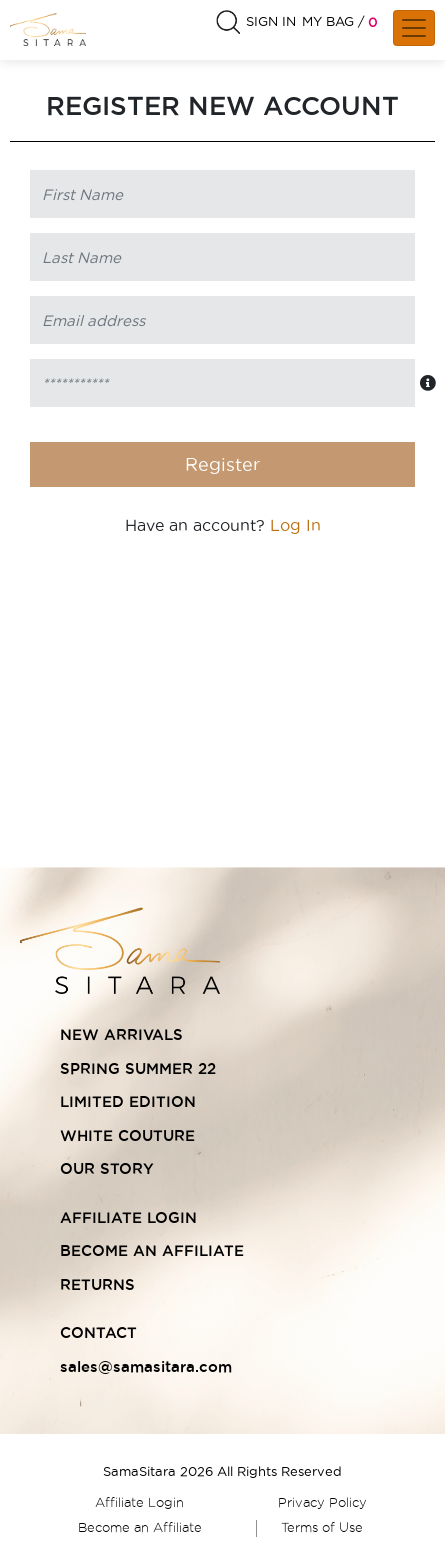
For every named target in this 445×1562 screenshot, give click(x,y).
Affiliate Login (139, 1502)
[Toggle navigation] (414, 28)
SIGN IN (271, 21)
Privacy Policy (322, 1502)
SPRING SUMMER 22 (138, 1068)
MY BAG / (333, 21)
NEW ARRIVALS (121, 1034)
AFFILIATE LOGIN (128, 1217)
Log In (295, 525)
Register (222, 464)
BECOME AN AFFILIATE (152, 1250)
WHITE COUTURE (127, 1135)
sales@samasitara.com (146, 1366)
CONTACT (98, 1332)
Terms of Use (322, 1527)
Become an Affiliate (140, 1527)
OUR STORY (107, 1168)
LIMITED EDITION (128, 1101)
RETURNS (97, 1284)
